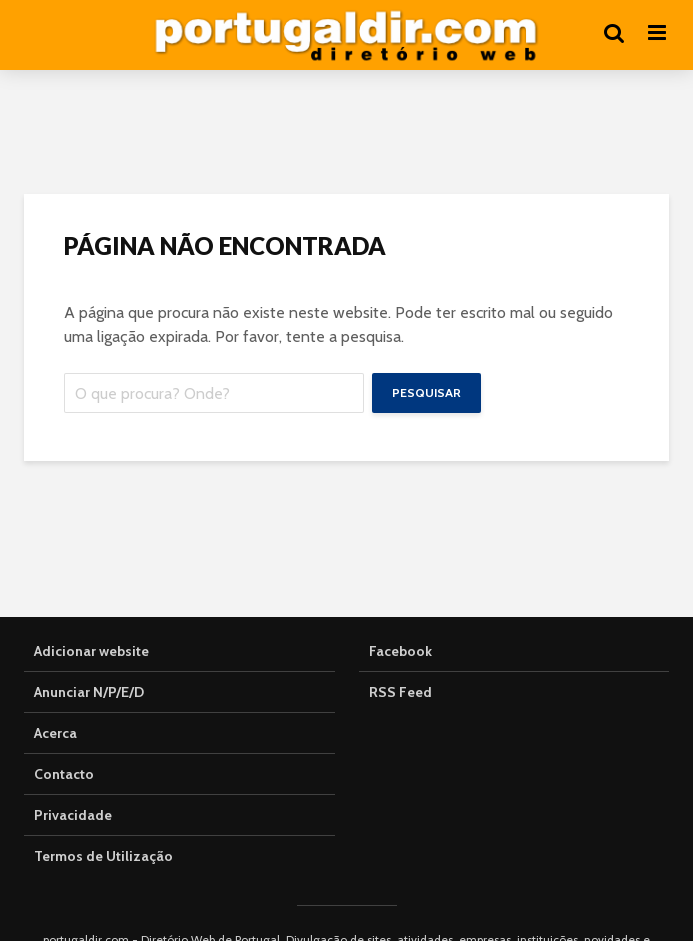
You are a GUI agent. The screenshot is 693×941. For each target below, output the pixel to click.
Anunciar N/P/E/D (89, 692)
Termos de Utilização (103, 856)
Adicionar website (91, 651)
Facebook (400, 651)
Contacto (64, 774)
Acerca (55, 733)
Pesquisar (426, 392)
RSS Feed (400, 692)
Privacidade (73, 815)
